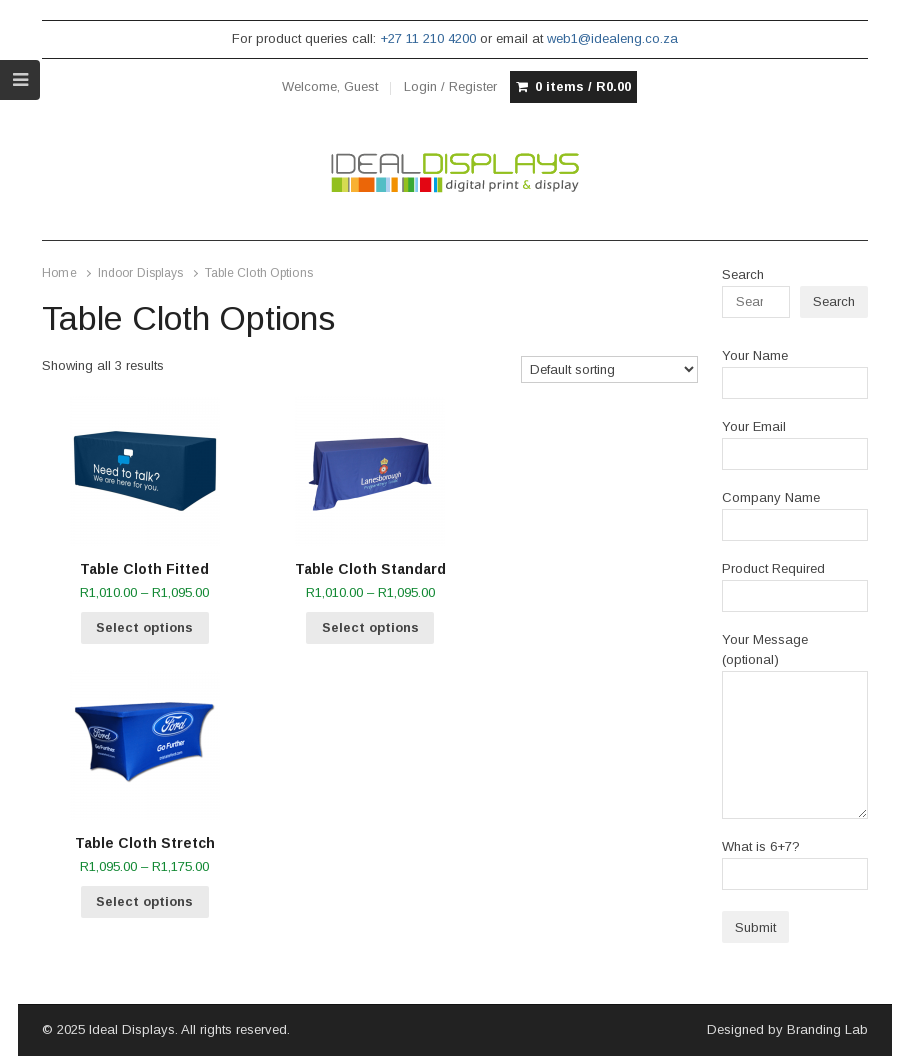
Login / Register (450, 86)
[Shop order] (609, 369)
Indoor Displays (141, 273)
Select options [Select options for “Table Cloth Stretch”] (144, 901)
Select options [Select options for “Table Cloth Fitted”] (144, 627)
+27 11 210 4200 (428, 38)
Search (743, 274)
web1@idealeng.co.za (612, 38)
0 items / (583, 87)
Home (59, 273)
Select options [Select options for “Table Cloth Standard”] (370, 627)
